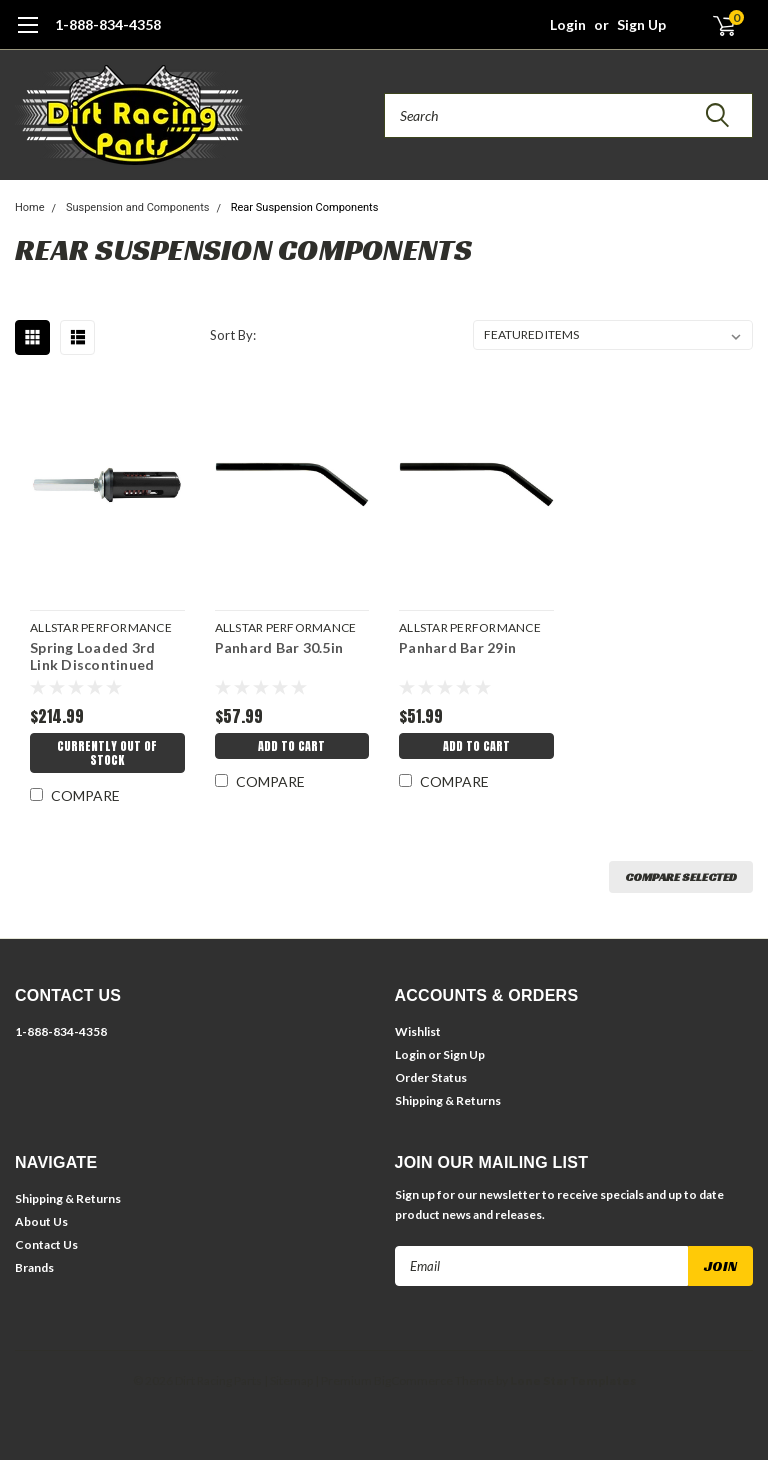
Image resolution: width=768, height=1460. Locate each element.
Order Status (431, 1077)
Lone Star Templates (573, 1380)
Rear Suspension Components (305, 207)
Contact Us (46, 1244)
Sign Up (641, 24)
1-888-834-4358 (108, 24)
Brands (34, 1267)
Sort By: (233, 335)
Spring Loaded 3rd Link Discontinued (92, 656)
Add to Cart (291, 746)
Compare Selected (681, 876)
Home (30, 207)
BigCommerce (413, 1380)
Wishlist (418, 1031)
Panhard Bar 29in (457, 647)
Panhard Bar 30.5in (279, 647)
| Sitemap (288, 1380)
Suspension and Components (138, 207)
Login (568, 24)
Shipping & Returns (448, 1100)
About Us (41, 1221)
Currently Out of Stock (107, 753)
